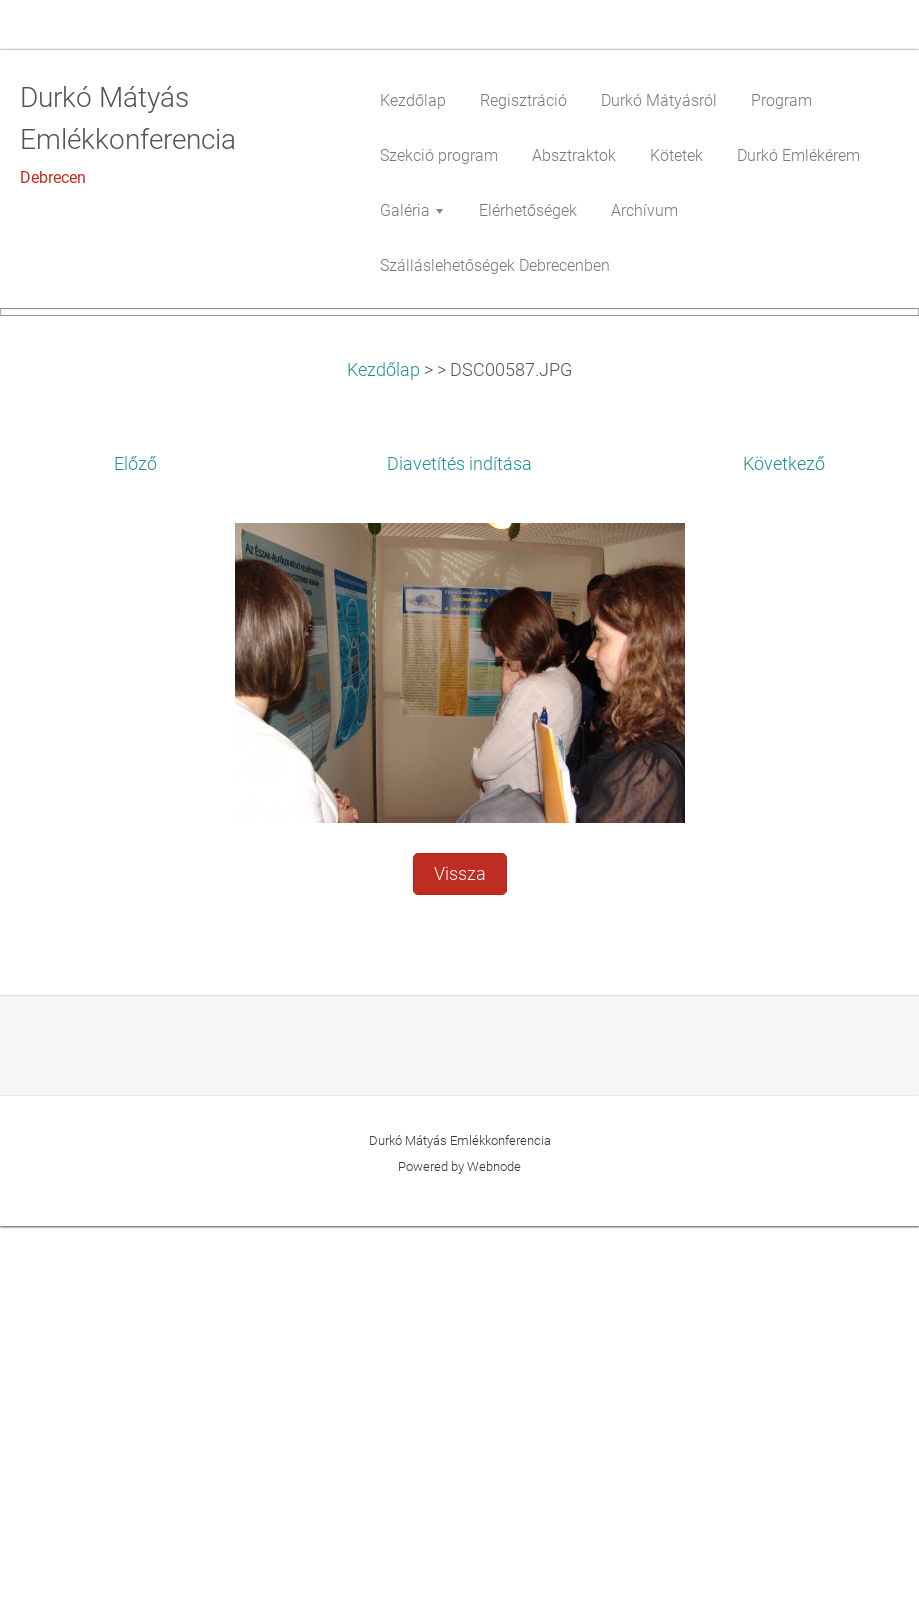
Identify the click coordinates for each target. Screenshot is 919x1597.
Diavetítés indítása (459, 835)
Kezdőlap (383, 740)
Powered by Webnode (459, 1537)
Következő (784, 835)
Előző (135, 835)
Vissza (460, 1245)
